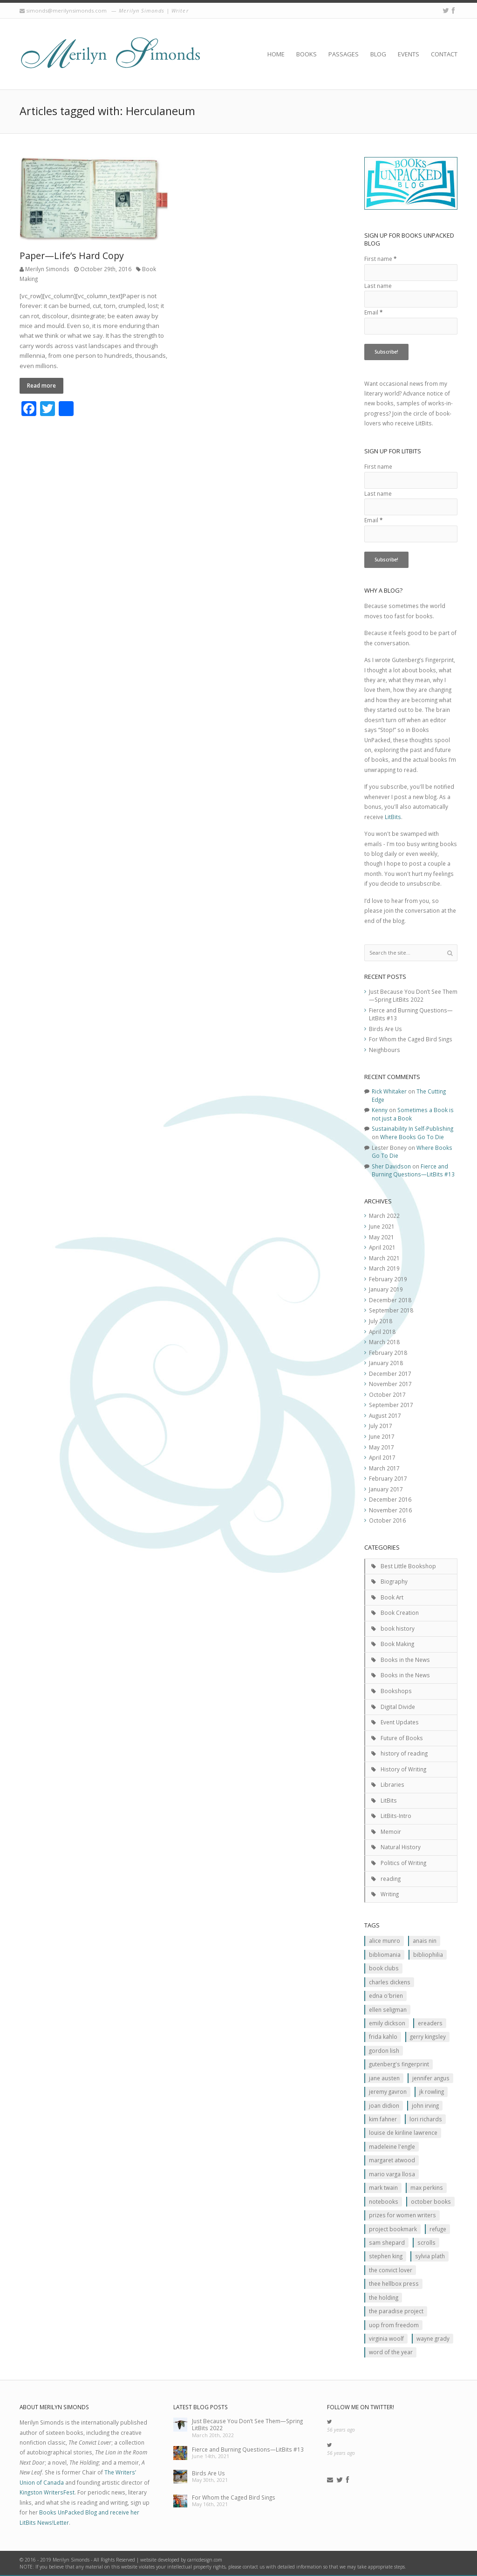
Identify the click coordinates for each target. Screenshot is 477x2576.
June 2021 (382, 1226)
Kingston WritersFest (47, 2492)
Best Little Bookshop (408, 1566)
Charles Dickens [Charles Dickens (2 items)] (389, 1982)
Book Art (392, 1597)
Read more (41, 385)
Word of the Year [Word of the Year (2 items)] (391, 2352)
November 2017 (390, 1383)
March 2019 (384, 1268)
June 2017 (382, 1436)
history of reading (404, 1753)
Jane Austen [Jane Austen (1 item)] (384, 2078)
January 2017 (386, 1489)
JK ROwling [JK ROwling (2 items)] (431, 2091)
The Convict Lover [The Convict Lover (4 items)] (390, 2270)
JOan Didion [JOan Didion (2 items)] (384, 2105)
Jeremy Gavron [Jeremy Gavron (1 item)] (388, 2091)
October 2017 (387, 1394)
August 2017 (385, 1415)
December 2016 (390, 1499)
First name (380, 258)
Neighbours (384, 1049)
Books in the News (405, 1659)
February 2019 (388, 1279)
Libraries (392, 1784)
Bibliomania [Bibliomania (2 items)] (385, 1954)
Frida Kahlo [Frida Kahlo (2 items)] (383, 2036)
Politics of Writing (403, 1862)
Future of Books (402, 1738)
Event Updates (400, 1722)
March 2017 (384, 1468)
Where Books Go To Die (412, 1137)
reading (391, 1878)
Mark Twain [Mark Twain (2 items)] (383, 2187)
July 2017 (380, 1425)
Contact (444, 54)
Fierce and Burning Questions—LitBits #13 (413, 1170)
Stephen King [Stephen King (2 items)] (385, 2256)
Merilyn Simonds (47, 269)
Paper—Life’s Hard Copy (72, 255)
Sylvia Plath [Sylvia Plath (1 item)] (430, 2256)
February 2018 (388, 1352)
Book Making (397, 1643)
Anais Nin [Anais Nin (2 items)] (424, 1940)
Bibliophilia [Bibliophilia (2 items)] (428, 1954)
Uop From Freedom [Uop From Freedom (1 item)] (394, 2325)
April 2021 (382, 1247)
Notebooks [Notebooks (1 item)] (383, 2201)
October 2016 (387, 1520)
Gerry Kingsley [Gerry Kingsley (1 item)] (428, 2036)
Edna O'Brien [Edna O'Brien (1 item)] (386, 1995)
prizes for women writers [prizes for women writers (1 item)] (402, 2215)
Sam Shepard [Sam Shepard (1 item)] (387, 2242)
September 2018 (391, 1310)
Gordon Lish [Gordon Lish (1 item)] (384, 2050)
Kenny (380, 1110)
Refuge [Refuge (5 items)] (437, 2229)
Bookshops (396, 1691)
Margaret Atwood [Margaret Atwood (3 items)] (392, 2160)
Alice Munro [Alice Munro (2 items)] (384, 1940)
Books (306, 54)
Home (276, 54)
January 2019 (386, 1289)
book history (398, 1628)
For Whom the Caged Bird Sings (410, 1039)
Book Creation (400, 1612)
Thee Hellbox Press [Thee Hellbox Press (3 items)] (394, 2283)
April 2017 (382, 1457)
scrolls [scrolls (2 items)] (426, 2242)
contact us (254, 2566)
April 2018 (382, 1331)
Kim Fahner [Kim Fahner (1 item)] (383, 2119)
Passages (343, 54)
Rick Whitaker (389, 1091)
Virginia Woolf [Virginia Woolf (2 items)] (386, 2338)
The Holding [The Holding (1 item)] (383, 2297)
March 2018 (384, 1342)
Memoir (391, 1831)
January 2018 (386, 1363)
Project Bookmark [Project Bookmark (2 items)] (393, 2229)
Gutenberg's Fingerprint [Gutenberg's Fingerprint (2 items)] (399, 2064)
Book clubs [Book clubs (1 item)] (384, 1968)
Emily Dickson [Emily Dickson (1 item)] (387, 2023)
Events (408, 54)
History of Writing (403, 1769)
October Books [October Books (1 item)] (431, 2201)
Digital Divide (398, 1706)
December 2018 (390, 1300)
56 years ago (341, 2429)
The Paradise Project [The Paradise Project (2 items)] (396, 2311)
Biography (394, 1581)
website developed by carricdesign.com (181, 2559)
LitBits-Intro (396, 1815)
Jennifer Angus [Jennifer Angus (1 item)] (431, 2078)
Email (373, 312)
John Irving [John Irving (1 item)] (425, 2105)
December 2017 (390, 1373)
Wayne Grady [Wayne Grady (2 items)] (433, 2338)
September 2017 (391, 1404)
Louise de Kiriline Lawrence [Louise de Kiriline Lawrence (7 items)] (403, 2132)
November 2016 (390, 1510)
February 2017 (388, 1478)
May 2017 (381, 1447)
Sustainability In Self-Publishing (412, 1128)
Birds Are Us (385, 1028)
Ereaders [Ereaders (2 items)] (430, 2023)
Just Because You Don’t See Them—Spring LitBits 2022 (413, 996)
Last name (378, 285)
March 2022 (384, 1215)
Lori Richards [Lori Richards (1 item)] (425, 2119)
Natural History (401, 1847)
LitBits (393, 816)
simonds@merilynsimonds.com (66, 10)
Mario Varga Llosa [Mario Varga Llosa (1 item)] (392, 2174)
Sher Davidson (391, 1166)
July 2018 (380, 1321)
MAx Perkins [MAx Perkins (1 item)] (426, 2187)
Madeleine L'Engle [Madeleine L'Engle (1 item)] (392, 2146)
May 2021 (381, 1237)
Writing (390, 1894)
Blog (378, 54)
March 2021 (384, 1258)
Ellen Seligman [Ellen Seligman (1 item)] (388, 2009)
